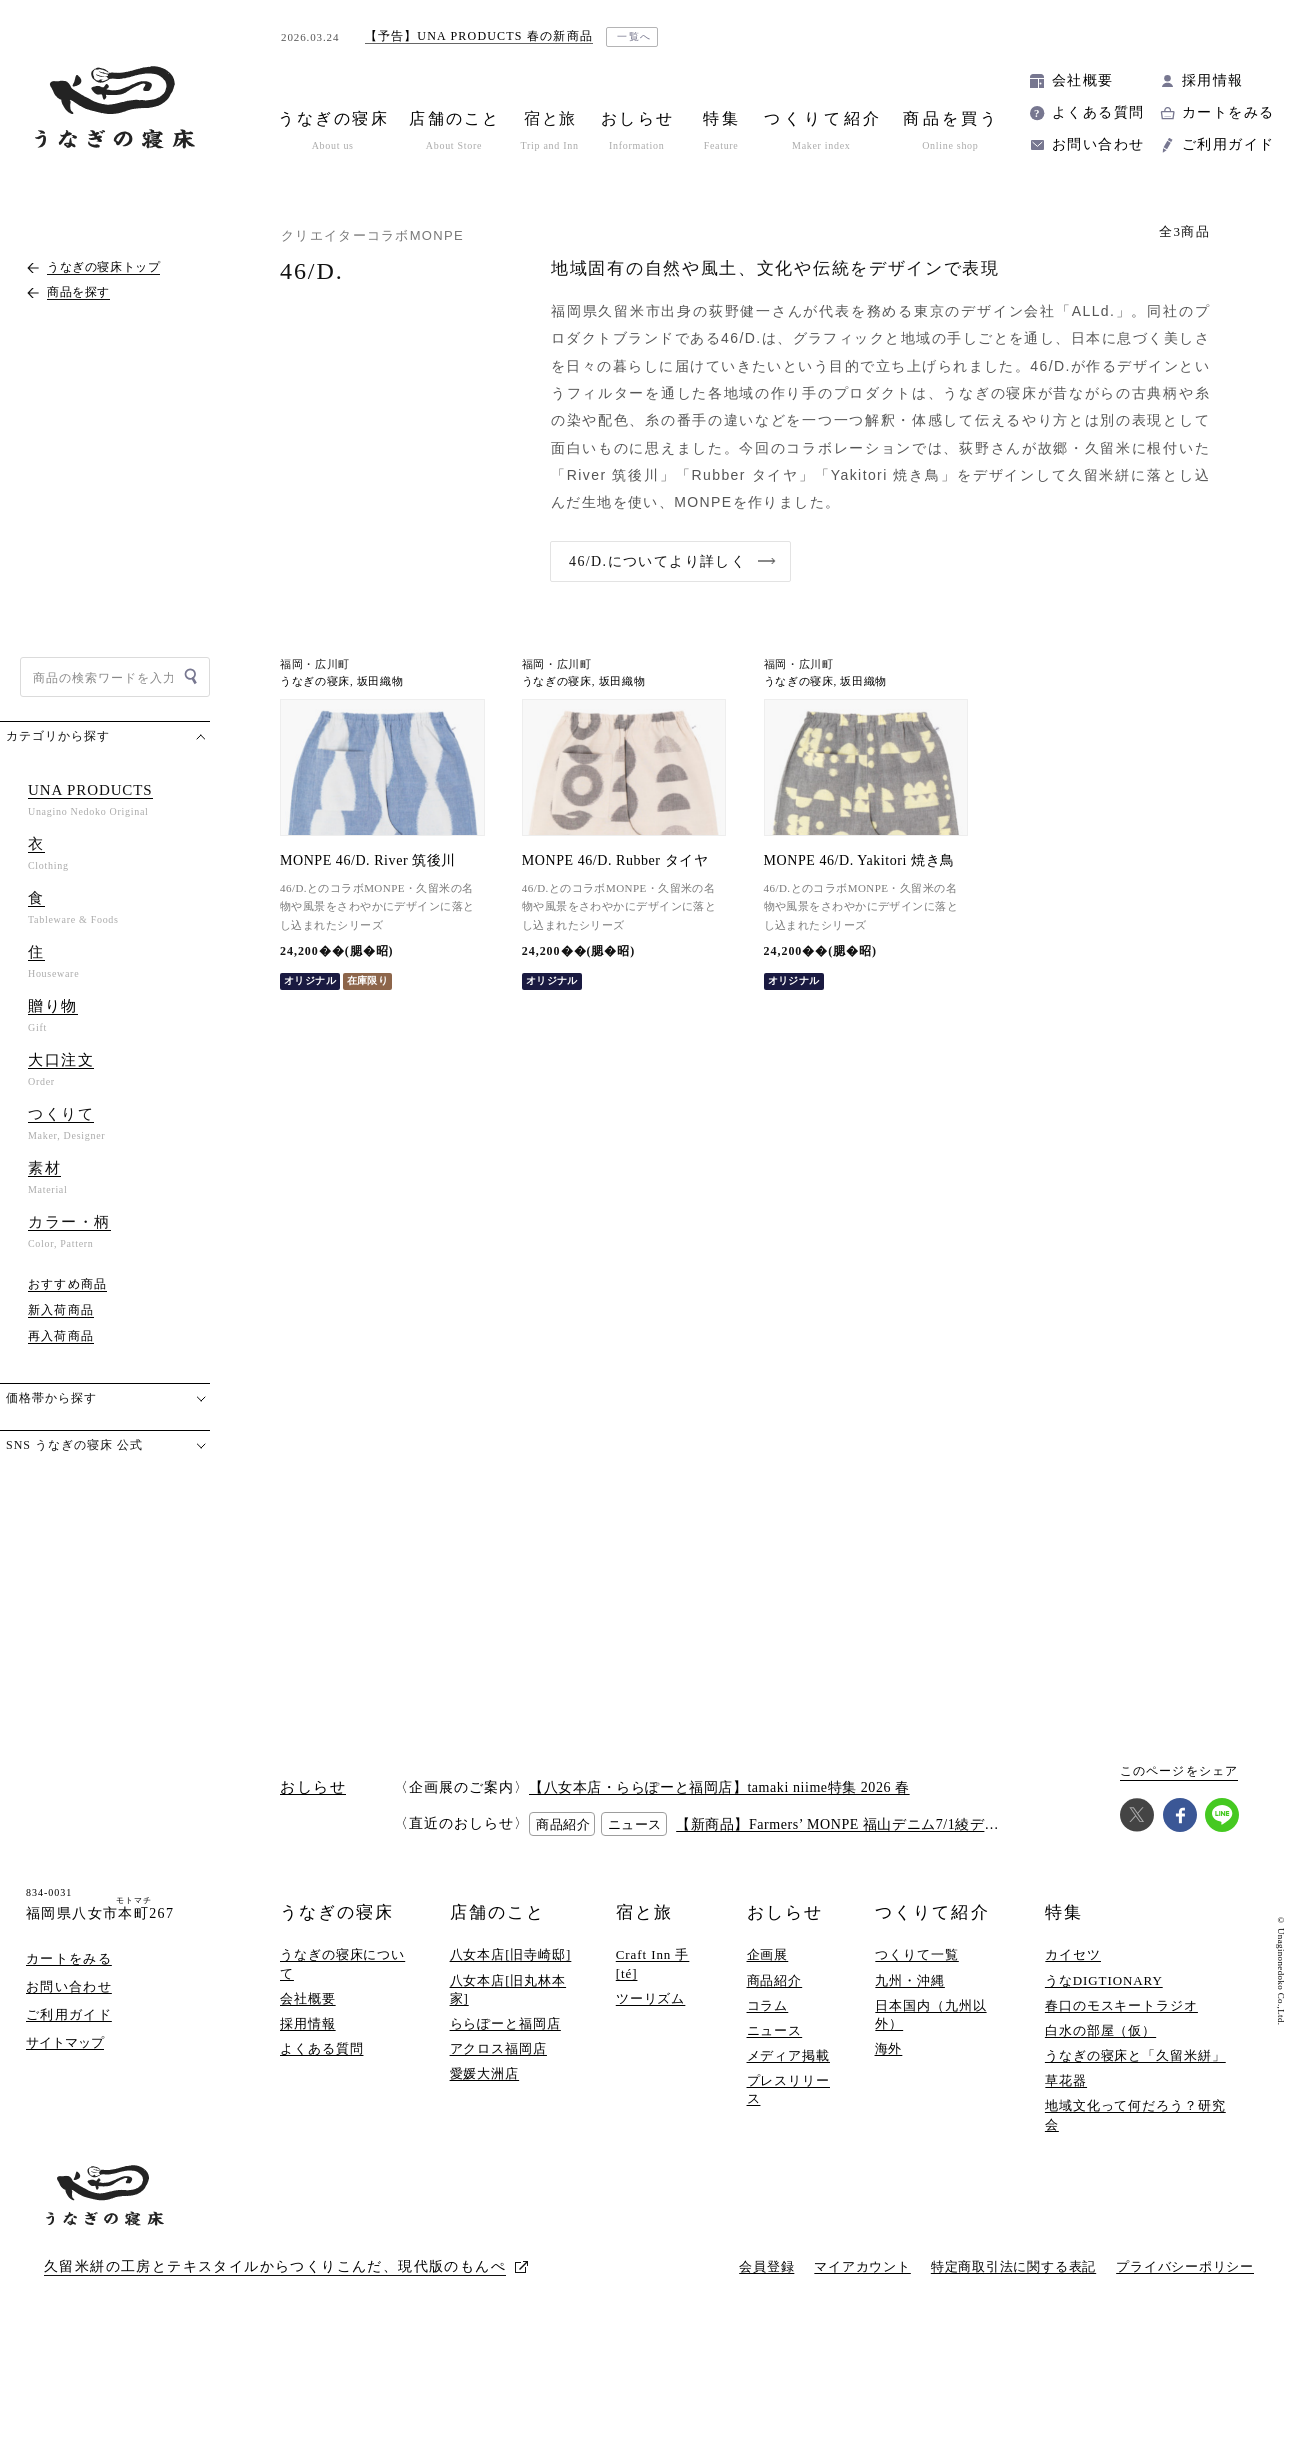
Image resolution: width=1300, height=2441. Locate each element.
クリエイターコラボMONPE (372, 235)
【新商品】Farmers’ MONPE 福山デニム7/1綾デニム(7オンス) (875, 1824)
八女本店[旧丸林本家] (508, 1989)
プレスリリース (788, 2089)
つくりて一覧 (916, 1954)
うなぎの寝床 (315, 681)
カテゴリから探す (58, 736)
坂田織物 (380, 681)
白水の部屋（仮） (1100, 2030)
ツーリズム (651, 1998)
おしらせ (785, 1912)
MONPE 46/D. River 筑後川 (368, 860)
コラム (768, 2005)
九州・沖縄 (910, 1980)
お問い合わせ (1098, 144)
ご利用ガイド (1228, 144)
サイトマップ (65, 2042)
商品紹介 (775, 1980)
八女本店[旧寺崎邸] (511, 1954)
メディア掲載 (788, 2055)
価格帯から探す (51, 1398)
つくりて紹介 (932, 1912)
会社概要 (1083, 80)
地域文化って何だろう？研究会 (1135, 2114)
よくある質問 (1098, 112)
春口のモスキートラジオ (1121, 2005)
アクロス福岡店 (498, 2048)
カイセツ (1073, 1954)
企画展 (768, 1954)
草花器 (1066, 2080)
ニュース (775, 2030)
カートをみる (1228, 112)
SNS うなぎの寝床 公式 (74, 1445)
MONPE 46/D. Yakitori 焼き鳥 (859, 860)
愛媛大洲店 (485, 2073)
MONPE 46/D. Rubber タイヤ (615, 860)
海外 (889, 2048)
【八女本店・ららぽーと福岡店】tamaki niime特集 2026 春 (719, 1787)
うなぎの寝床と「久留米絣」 (1135, 2055)
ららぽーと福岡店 (505, 2023)
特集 (1064, 1912)
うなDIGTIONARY (1104, 1980)
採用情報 (1213, 80)
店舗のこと (497, 1912)
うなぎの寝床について (342, 1963)
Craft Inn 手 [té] (653, 1963)
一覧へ (634, 36)
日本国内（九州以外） (930, 2014)
